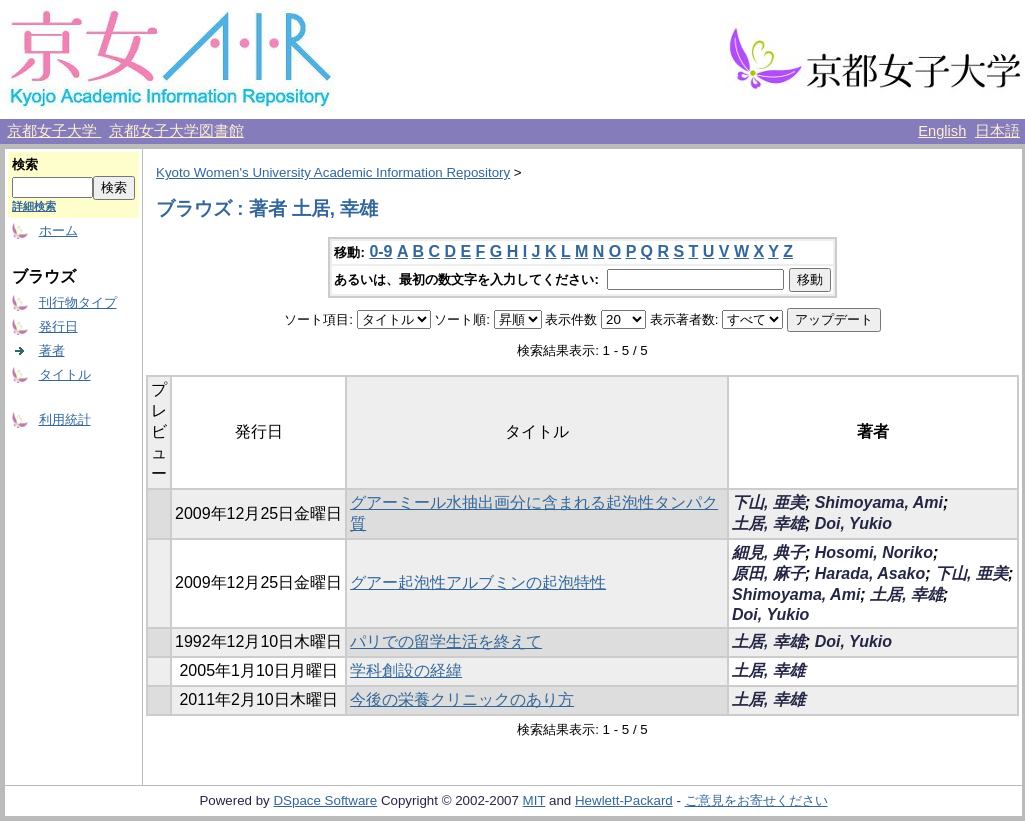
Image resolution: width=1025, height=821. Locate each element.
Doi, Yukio (853, 523)
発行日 (58, 326)
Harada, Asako (870, 573)
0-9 (380, 251)
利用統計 (65, 419)
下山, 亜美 (768, 502)
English (942, 131)
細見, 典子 (768, 552)
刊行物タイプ (78, 302)
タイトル (65, 374)
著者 (52, 350)
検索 (25, 164)
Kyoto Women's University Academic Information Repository (333, 172)
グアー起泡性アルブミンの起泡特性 (478, 582)
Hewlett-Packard (624, 800)
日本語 (997, 131)
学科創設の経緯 (406, 670)
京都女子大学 (54, 131)
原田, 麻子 (768, 573)
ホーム (58, 230)
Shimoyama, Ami (879, 502)
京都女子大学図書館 (176, 131)
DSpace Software (325, 800)
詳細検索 (34, 206)
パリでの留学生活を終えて (446, 641)
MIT (534, 800)
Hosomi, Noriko (874, 552)
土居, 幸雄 (768, 523)
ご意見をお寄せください (756, 800)
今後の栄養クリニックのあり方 (462, 699)
